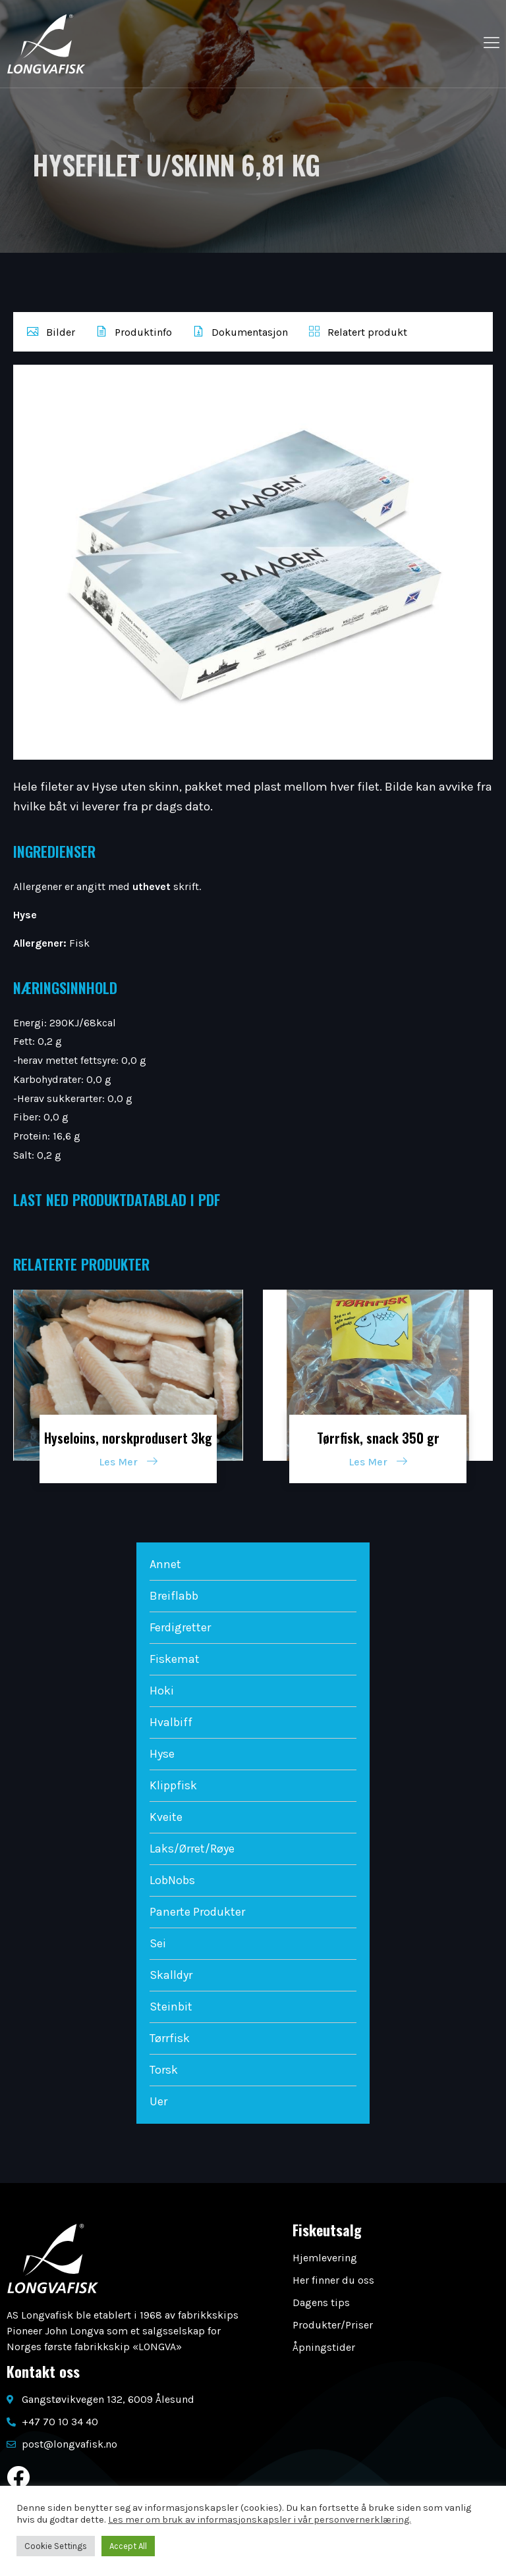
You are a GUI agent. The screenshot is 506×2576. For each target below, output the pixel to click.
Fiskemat (175, 1659)
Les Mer (128, 1462)
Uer (158, 2101)
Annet (165, 1564)
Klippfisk (173, 1785)
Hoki (162, 1690)
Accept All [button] (128, 2546)
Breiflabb (174, 1596)
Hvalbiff (171, 1722)
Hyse (162, 1754)
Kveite (166, 1817)
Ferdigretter (180, 1627)
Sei (158, 1943)
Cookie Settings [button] (55, 2546)
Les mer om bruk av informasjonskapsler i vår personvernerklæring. (259, 2519)
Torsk (164, 2070)
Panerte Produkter (197, 1912)
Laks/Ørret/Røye (192, 1848)
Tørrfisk (170, 2038)
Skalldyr (171, 1975)
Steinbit (171, 2006)
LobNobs (172, 1880)
